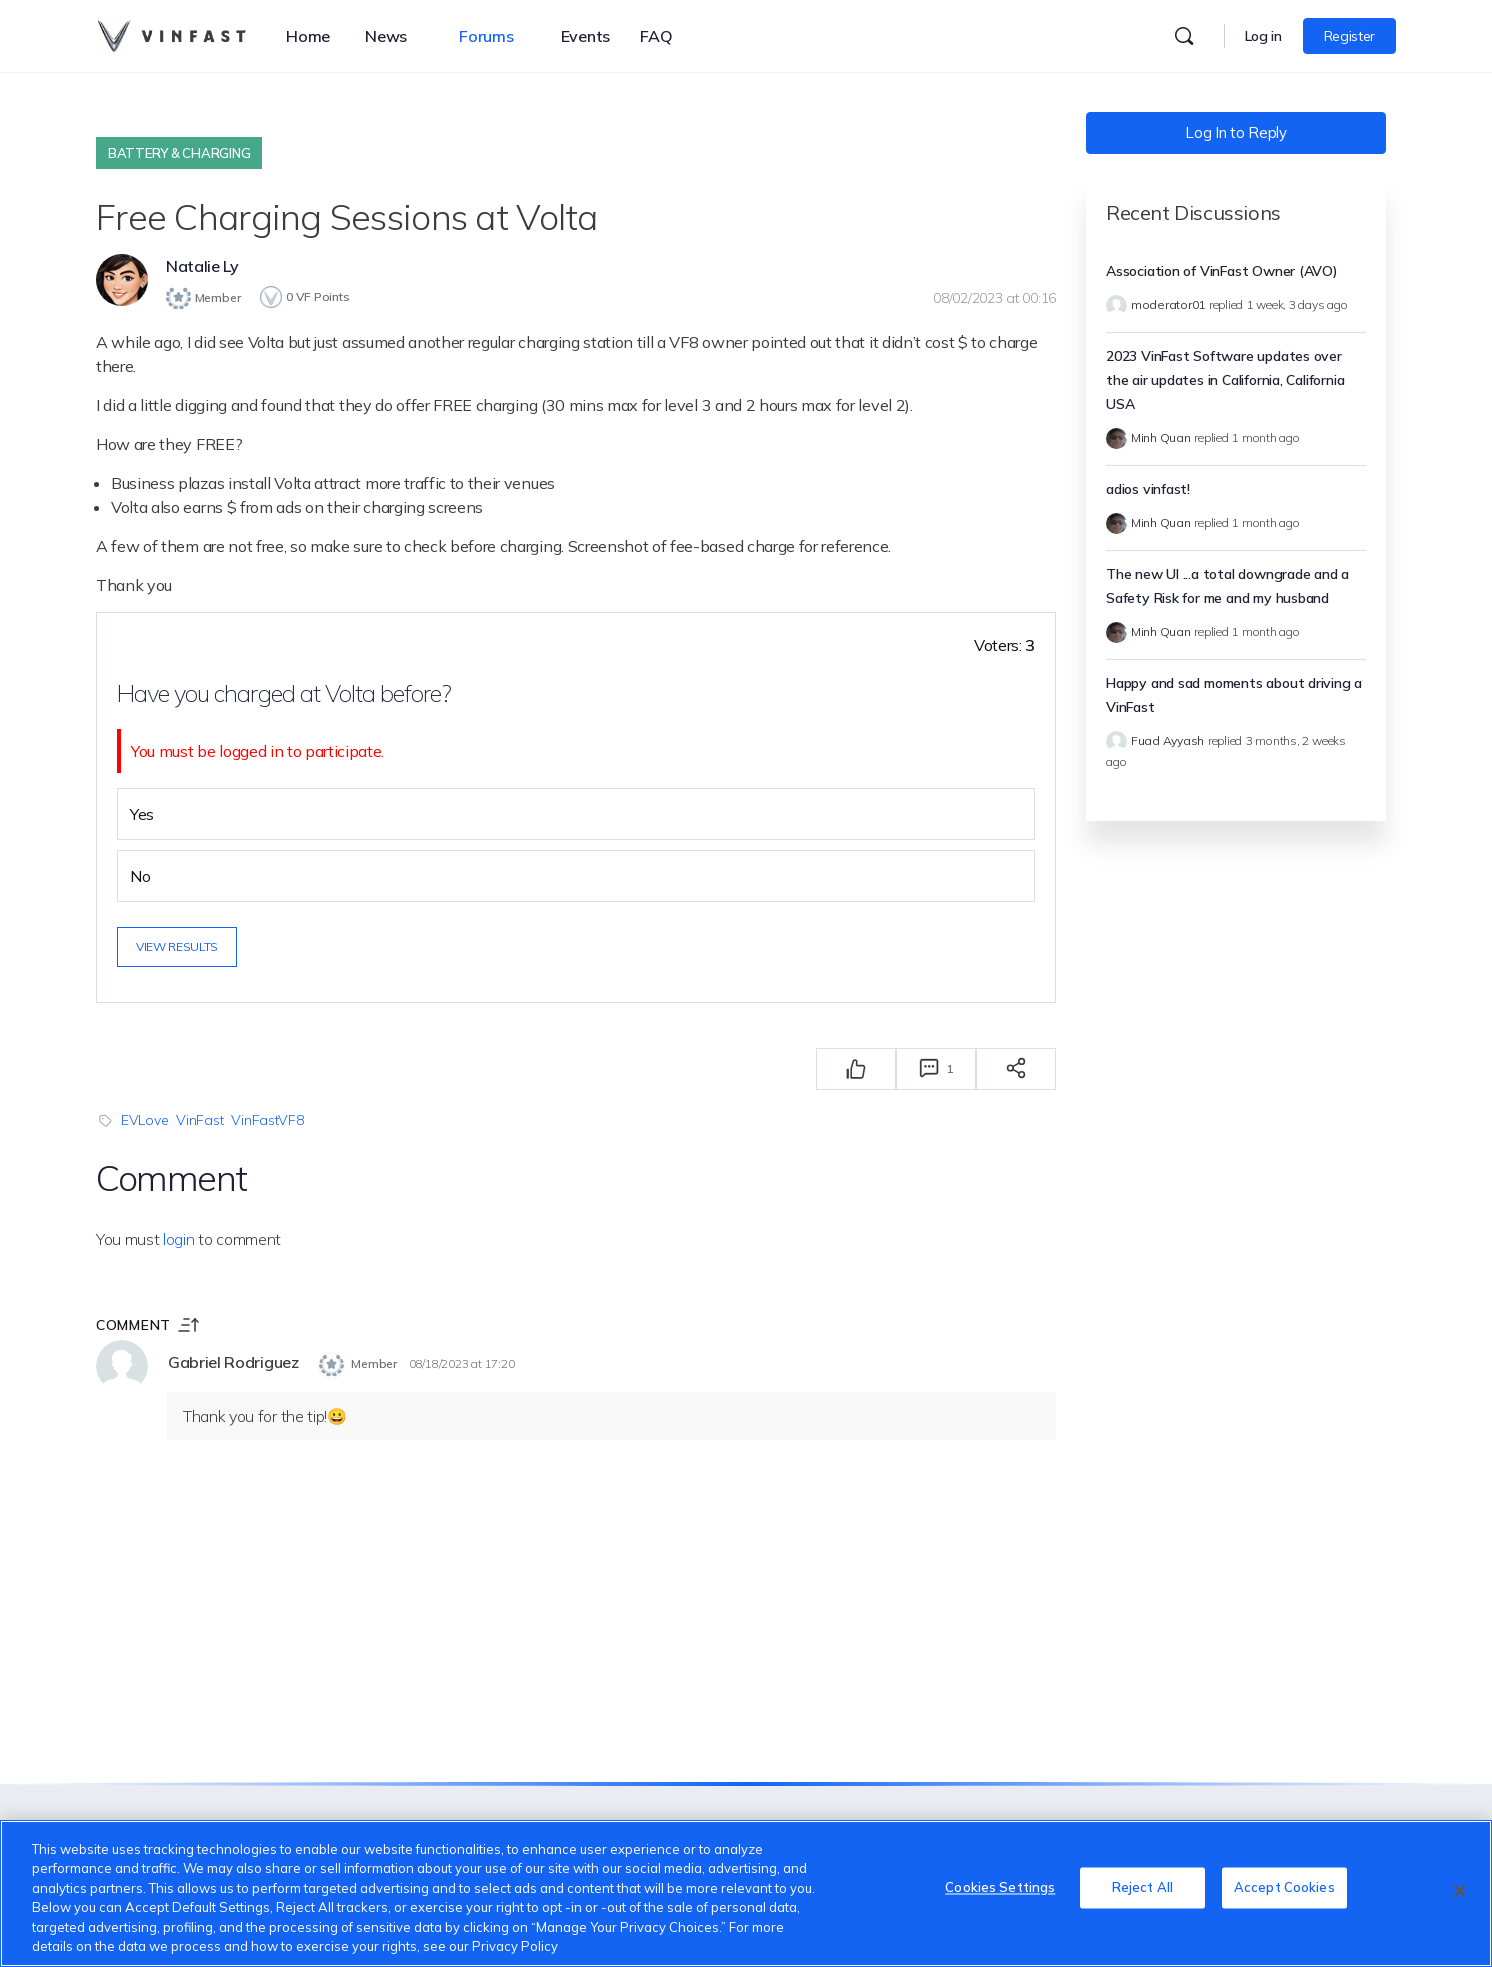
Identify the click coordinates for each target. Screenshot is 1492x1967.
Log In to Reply (1235, 132)
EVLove (144, 1117)
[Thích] (856, 1066)
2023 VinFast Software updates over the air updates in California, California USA (1225, 380)
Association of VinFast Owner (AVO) (1222, 271)
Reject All (1142, 1891)
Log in (1263, 36)
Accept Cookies (1284, 1891)
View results (177, 943)
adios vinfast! (1148, 489)
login (178, 1236)
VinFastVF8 (267, 1117)
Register (1349, 36)
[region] (746, 1893)
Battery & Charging (179, 153)
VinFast (199, 1117)
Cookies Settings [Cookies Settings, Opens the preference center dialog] (1000, 1891)
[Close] (1460, 1891)
